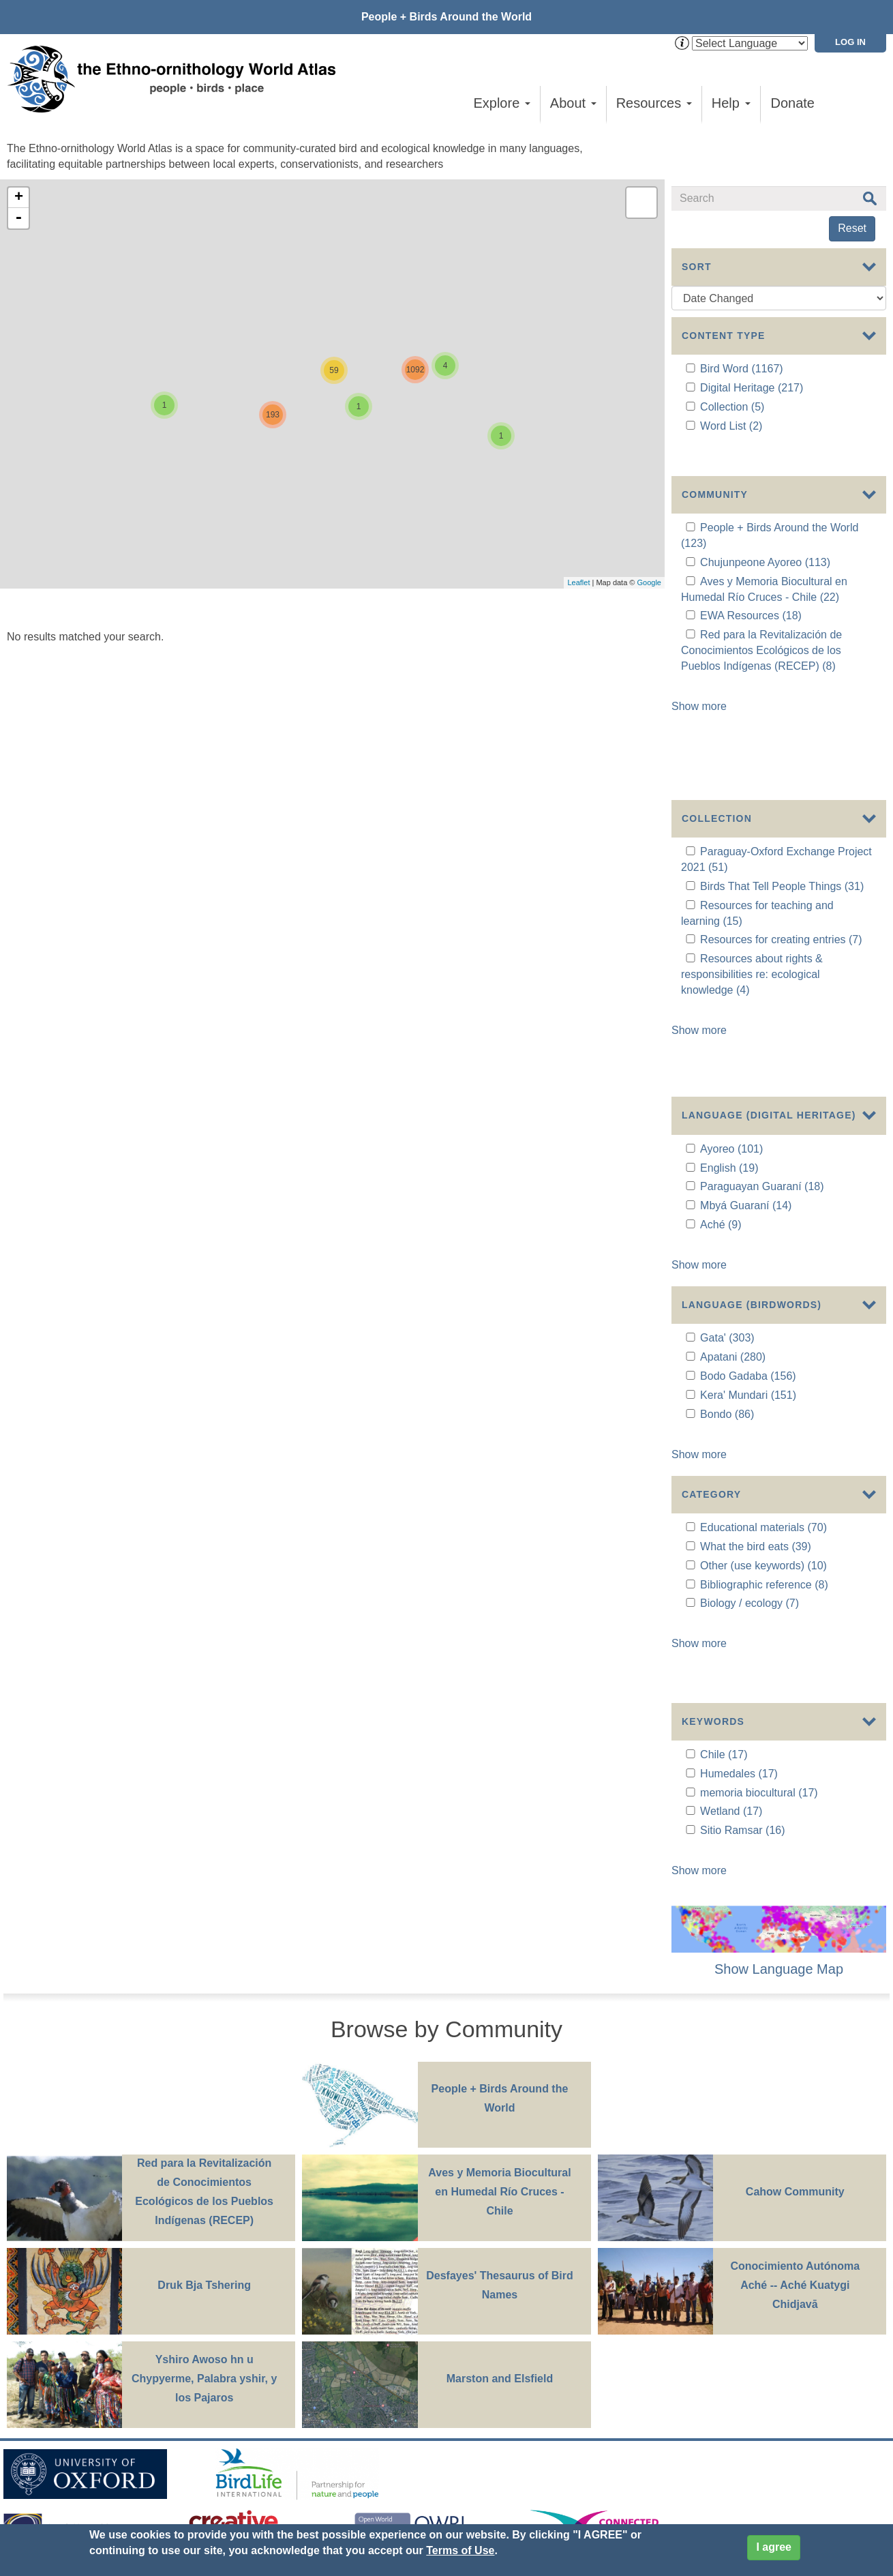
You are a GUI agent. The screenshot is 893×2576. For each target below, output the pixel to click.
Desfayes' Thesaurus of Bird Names (499, 2075)
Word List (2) (731, 426)
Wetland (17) (731, 1608)
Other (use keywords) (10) (763, 1406)
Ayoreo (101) (731, 1001)
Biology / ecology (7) (749, 1443)
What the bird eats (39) (755, 1387)
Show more (699, 689)
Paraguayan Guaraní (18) (761, 1040)
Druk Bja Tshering (204, 2075)
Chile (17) (723, 1550)
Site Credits (438, 2378)
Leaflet (578, 582)
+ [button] (18, 198)
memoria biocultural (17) (759, 1589)
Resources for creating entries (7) (781, 844)
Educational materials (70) (763, 1368)
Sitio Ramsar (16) (742, 1627)
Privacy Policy (310, 2378)
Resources (654, 102)
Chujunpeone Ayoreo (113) (765, 545)
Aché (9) (720, 1077)
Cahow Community (795, 1981)
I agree (773, 2547)
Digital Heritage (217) (751, 388)
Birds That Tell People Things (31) (782, 791)
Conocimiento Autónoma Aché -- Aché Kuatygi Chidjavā (795, 2075)
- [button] (18, 218)
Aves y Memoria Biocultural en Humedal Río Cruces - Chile (499, 1982)
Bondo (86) (727, 1261)
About (573, 102)
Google (649, 582)
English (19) (729, 1020)
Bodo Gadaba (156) (748, 1222)
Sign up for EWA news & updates (85, 2354)
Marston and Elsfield (499, 2168)
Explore (501, 102)
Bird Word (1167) (741, 368)
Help (731, 102)
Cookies (378, 2378)
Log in (850, 42)
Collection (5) (732, 407)
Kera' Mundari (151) (748, 1241)
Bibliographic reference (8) (764, 1424)
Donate (793, 102)
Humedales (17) (739, 1569)
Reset (852, 228)
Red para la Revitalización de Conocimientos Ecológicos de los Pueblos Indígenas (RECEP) (204, 1981)
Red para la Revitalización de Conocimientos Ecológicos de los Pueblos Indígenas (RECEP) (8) (761, 633)
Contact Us (247, 2354)
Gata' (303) (727, 1184)
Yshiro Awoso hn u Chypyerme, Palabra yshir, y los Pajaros (204, 2168)
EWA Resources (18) (751, 598)
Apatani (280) (733, 1203)
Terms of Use (460, 2550)
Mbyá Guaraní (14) (745, 1058)
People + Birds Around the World (446, 17)
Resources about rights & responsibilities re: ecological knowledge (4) (752, 878)
